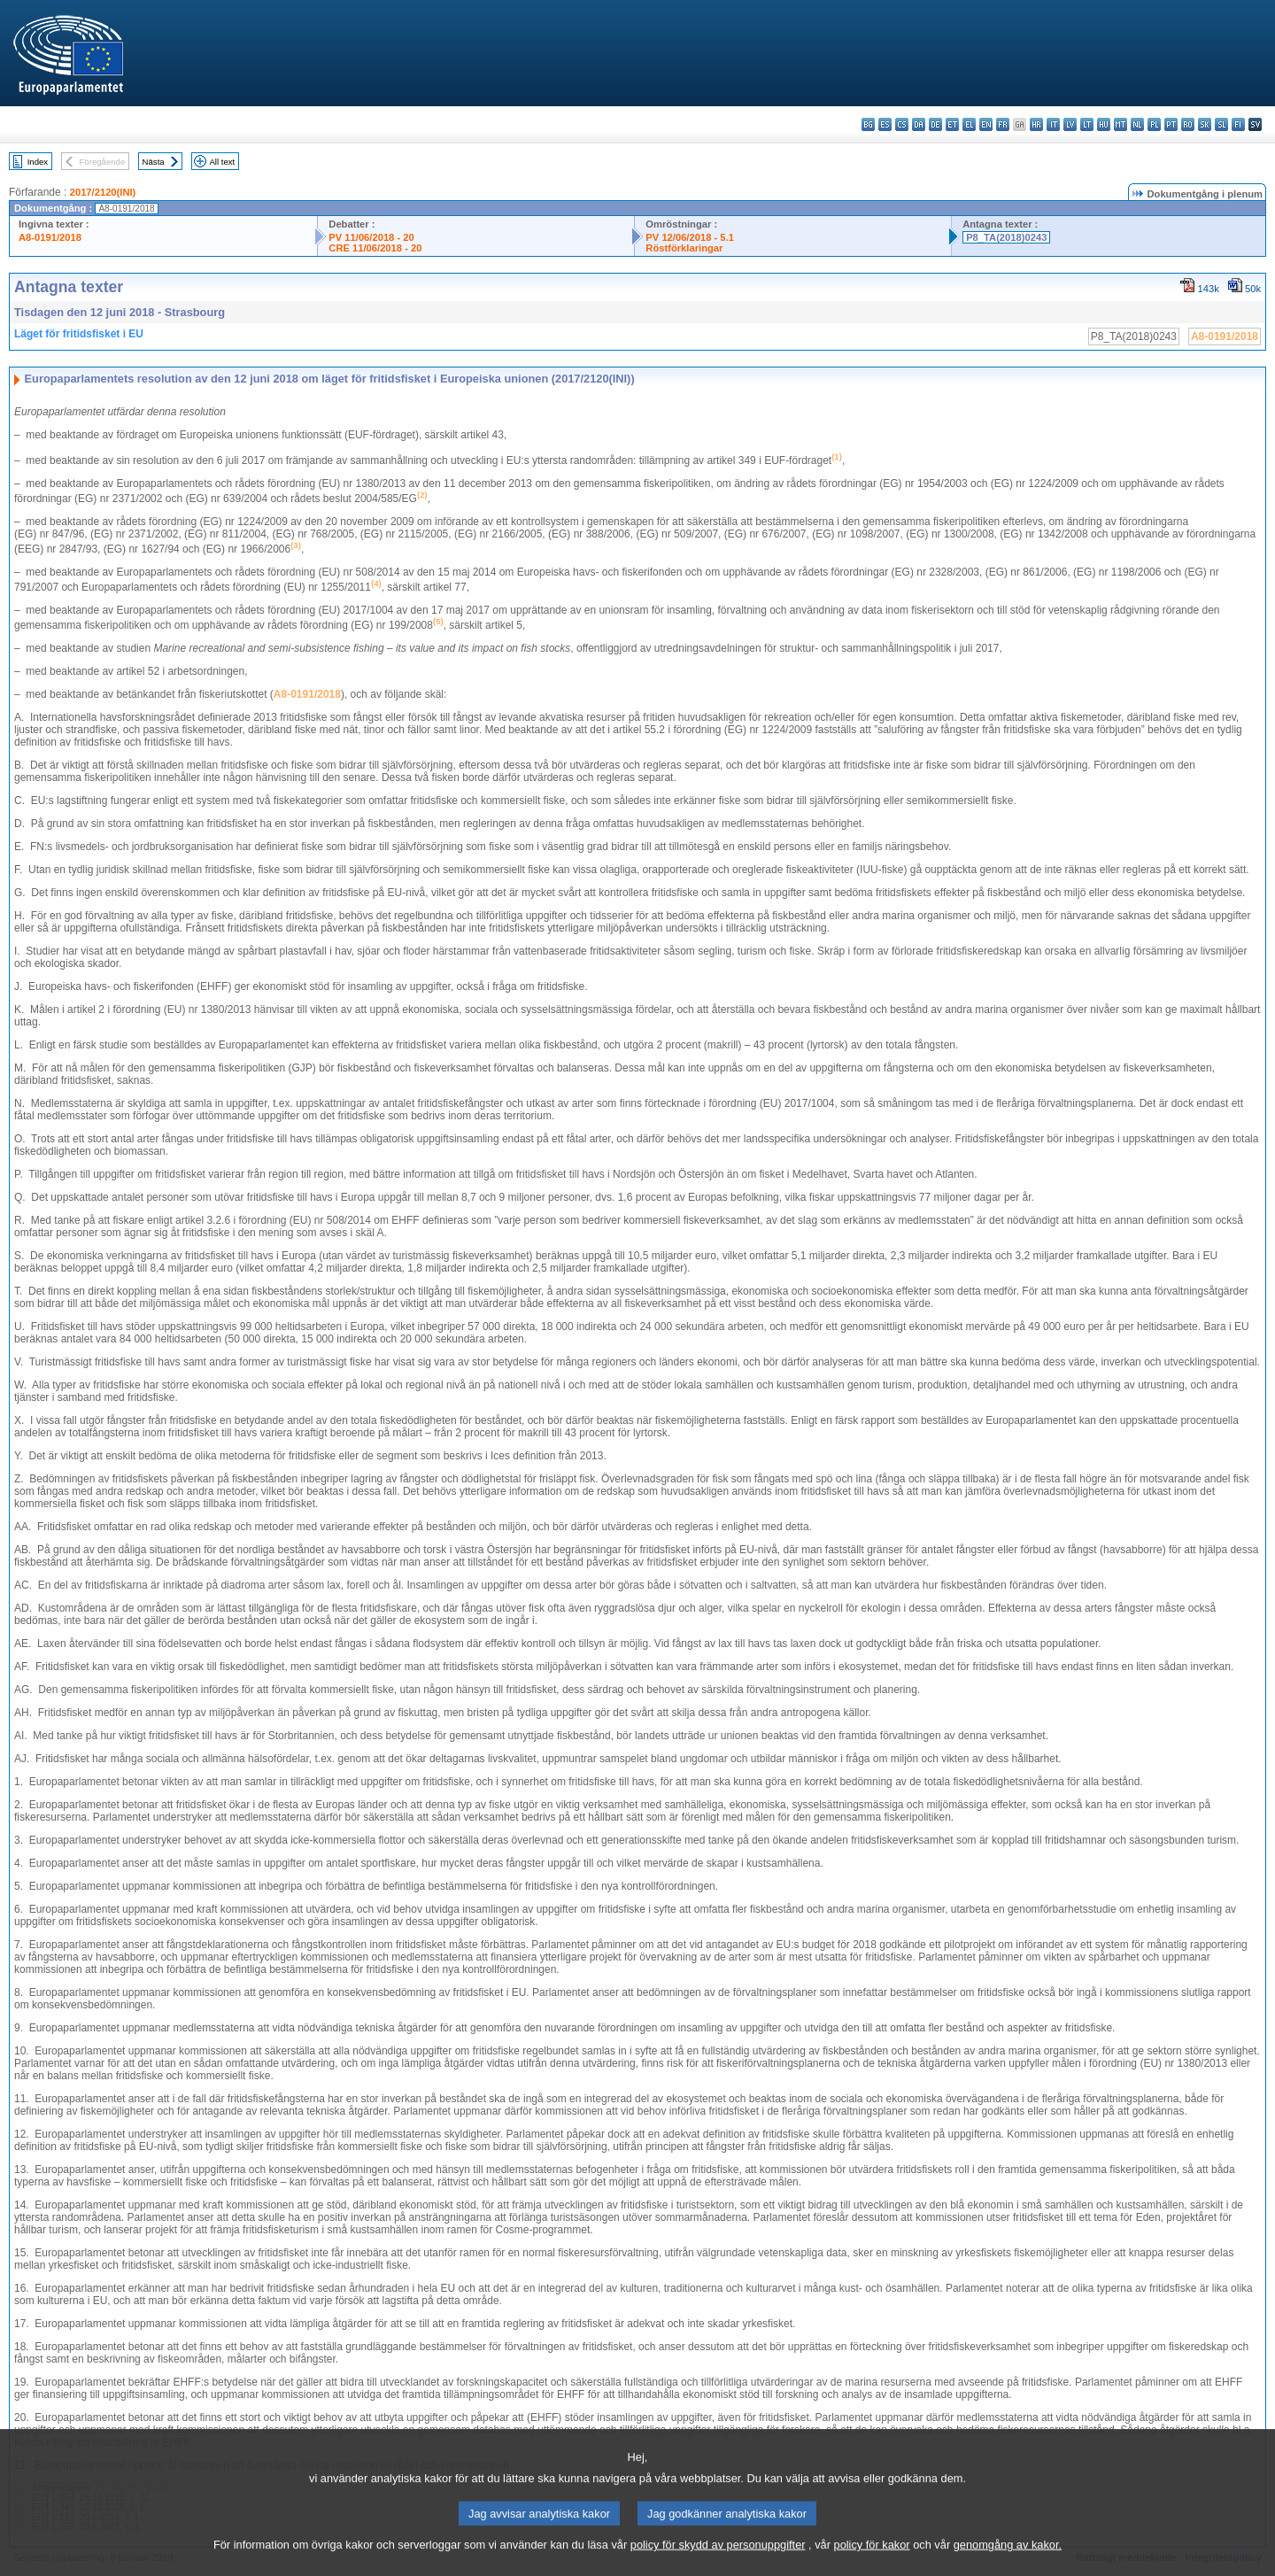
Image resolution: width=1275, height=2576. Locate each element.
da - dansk (918, 124)
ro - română (1187, 124)
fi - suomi (1238, 124)
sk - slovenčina (1204, 124)
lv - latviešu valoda (1070, 124)
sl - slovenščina (1221, 124)
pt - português (1171, 124)
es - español (885, 124)
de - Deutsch (935, 124)
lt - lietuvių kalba (1086, 124)
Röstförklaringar (683, 248)
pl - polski (1154, 124)
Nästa (154, 161)
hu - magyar (1103, 124)
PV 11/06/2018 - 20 (370, 237)
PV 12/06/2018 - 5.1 (689, 237)
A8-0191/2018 (50, 237)
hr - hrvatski (1036, 124)
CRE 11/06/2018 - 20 (374, 248)
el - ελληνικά (969, 124)
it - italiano (1053, 124)
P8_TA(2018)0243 (1006, 237)
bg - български (868, 124)
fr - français (1002, 124)
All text (222, 161)
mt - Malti (1120, 124)
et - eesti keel (952, 124)
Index (37, 161)
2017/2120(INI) (103, 192)
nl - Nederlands (1137, 124)
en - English (986, 124)
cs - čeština (901, 124)
